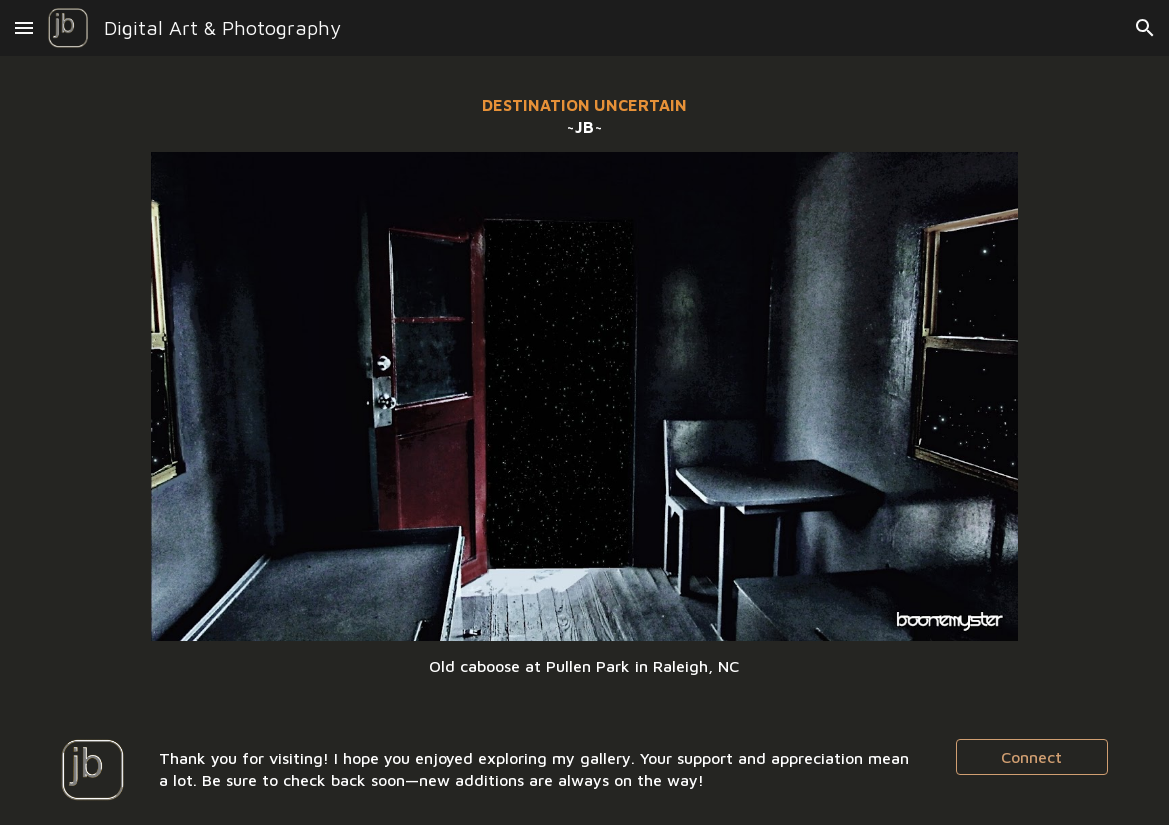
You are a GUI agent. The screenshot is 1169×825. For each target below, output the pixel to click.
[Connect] (1032, 757)
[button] (24, 27)
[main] (584, 116)
